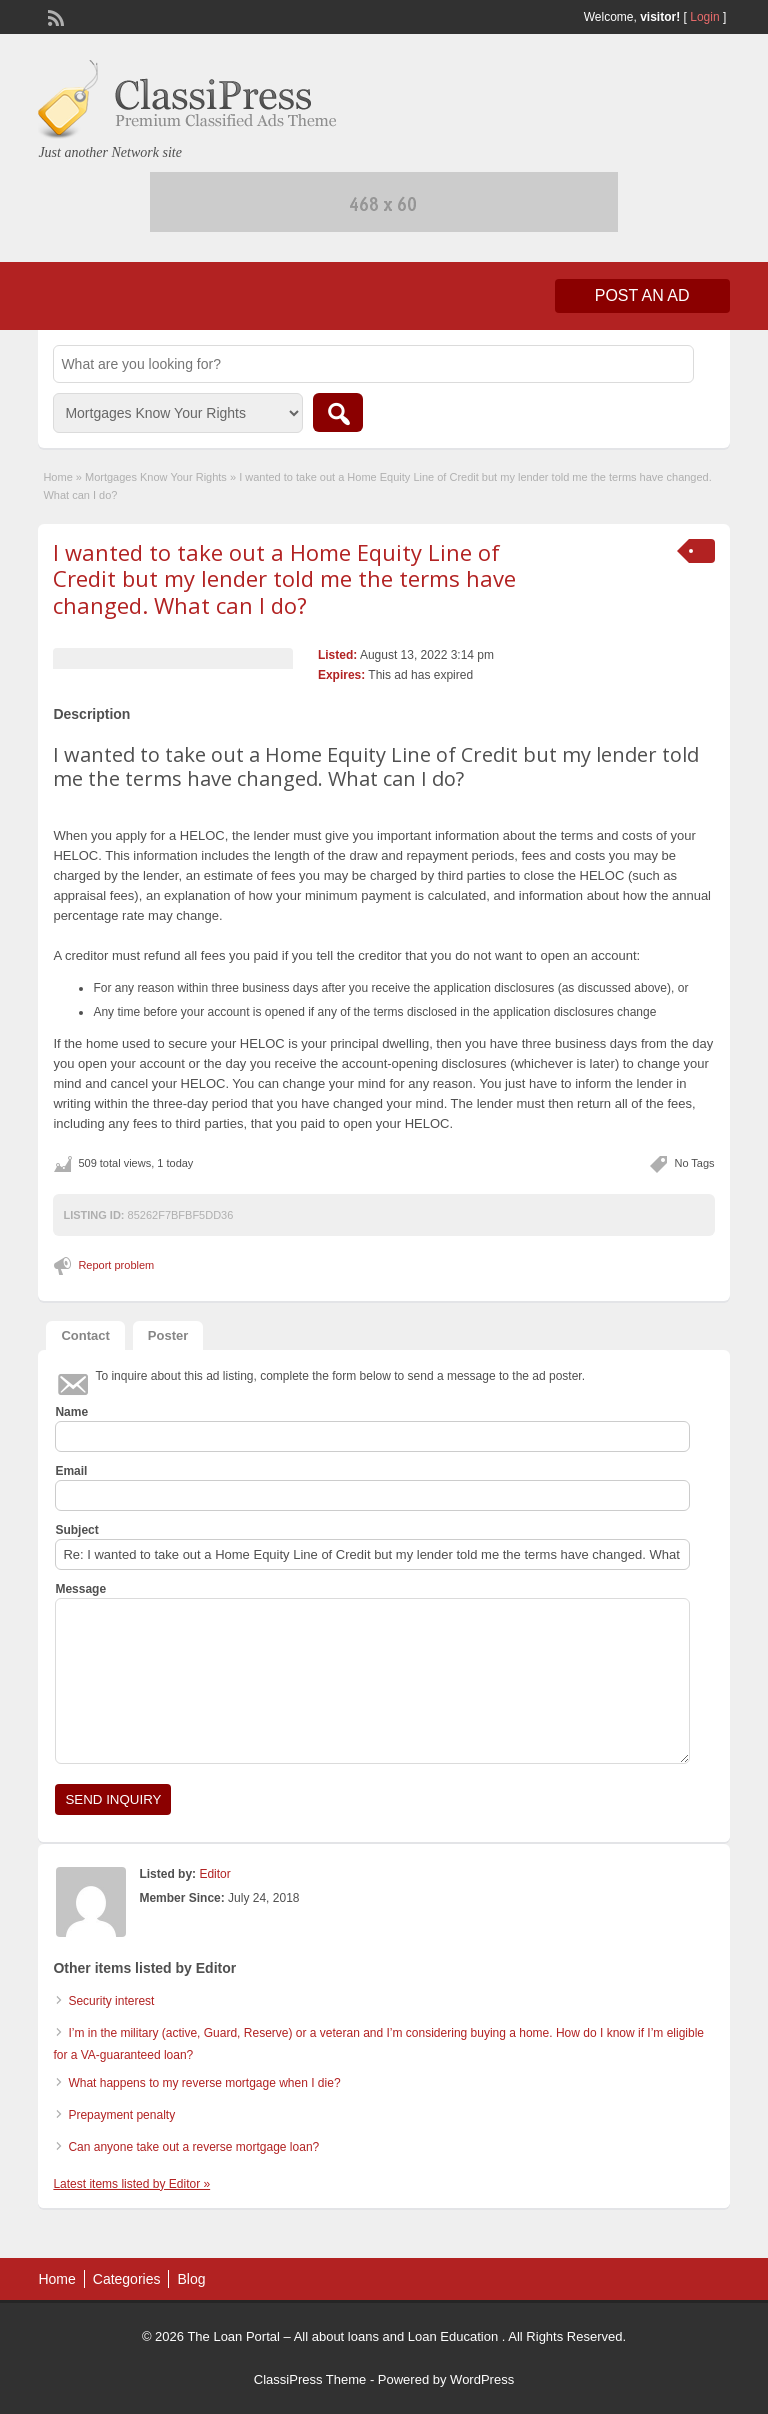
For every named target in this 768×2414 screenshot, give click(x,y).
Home (57, 477)
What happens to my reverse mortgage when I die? (204, 2083)
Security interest (111, 2001)
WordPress (482, 2379)
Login (704, 17)
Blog (191, 2279)
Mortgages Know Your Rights (156, 477)
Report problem (116, 1265)
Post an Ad (642, 295)
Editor (214, 1874)
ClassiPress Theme (310, 2379)
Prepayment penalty (121, 2115)
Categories (127, 2279)
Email (71, 1471)
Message (80, 1589)
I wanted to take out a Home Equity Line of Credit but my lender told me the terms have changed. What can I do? (284, 578)
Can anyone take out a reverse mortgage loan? (193, 2147)
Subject (76, 1530)
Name (71, 1412)
